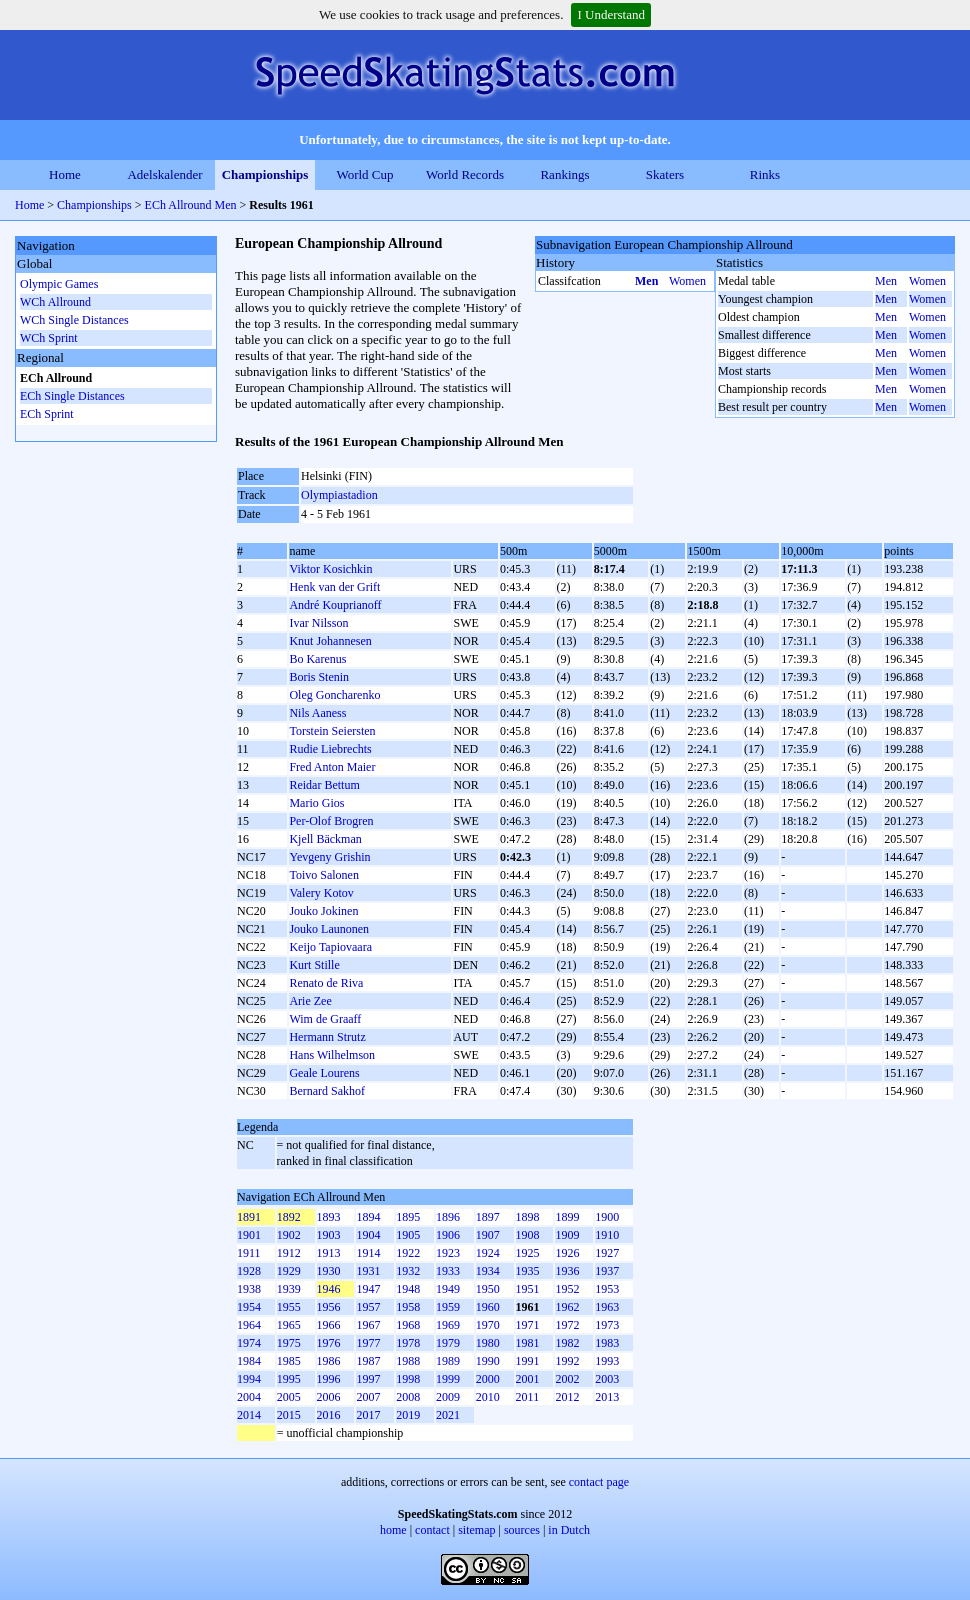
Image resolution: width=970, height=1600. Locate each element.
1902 (289, 1235)
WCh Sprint (49, 338)
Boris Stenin (319, 677)
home (393, 1530)
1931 (368, 1271)
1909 (567, 1235)
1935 (528, 1271)
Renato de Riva (326, 983)
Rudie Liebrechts (330, 749)
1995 (289, 1379)
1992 (567, 1361)
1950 (488, 1289)
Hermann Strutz (327, 1037)
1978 (408, 1343)
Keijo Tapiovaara (330, 947)
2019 (408, 1415)
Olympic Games (59, 284)
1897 (488, 1217)
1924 (488, 1253)
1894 (368, 1217)
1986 (329, 1361)
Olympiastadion (339, 495)
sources (522, 1530)
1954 (249, 1307)
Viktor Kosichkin (330, 569)
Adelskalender (164, 174)
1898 (528, 1217)
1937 (607, 1271)
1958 (408, 1307)
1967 (368, 1325)
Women (687, 281)
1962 (567, 1307)
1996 (329, 1379)
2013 (607, 1397)
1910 (607, 1235)
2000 (488, 1379)
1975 (289, 1343)
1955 (289, 1307)
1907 (488, 1235)
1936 (567, 1271)
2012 (567, 1397)
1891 (249, 1217)
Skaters (665, 174)
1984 (249, 1361)
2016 (329, 1415)
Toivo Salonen (324, 875)
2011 (528, 1397)
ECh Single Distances (72, 396)
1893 (329, 1217)
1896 (448, 1217)
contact (432, 1530)
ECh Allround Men (191, 205)
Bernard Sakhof (327, 1091)
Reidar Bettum (324, 785)
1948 (408, 1289)
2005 (289, 1397)
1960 (488, 1307)
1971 (528, 1325)
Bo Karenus (317, 659)
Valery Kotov (321, 893)
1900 (607, 1217)
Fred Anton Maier (332, 767)
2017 (368, 1415)
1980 (488, 1343)
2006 (329, 1397)
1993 (607, 1361)
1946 (329, 1289)
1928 (249, 1271)
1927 (607, 1253)
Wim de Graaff (325, 1019)
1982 (567, 1343)
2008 (408, 1397)
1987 (368, 1361)
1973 (607, 1325)
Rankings (564, 174)
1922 (408, 1253)
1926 (567, 1253)
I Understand (611, 14)
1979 (448, 1343)
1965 (289, 1325)
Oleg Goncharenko (334, 695)
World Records (465, 174)
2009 (448, 1397)
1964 (249, 1325)
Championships (265, 174)
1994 (249, 1379)
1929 (289, 1271)
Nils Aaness (317, 713)
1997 (368, 1379)
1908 (528, 1235)
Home (65, 174)
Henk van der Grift (334, 587)
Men (646, 281)
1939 (289, 1289)
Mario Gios (316, 803)
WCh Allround (55, 302)
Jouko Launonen (329, 929)
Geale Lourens (324, 1073)
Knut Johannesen (330, 641)
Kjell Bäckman (325, 839)
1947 (368, 1289)
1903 (329, 1235)
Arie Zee (310, 1001)
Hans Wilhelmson (332, 1055)
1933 (448, 1271)
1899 (567, 1217)
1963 (607, 1307)
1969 (448, 1325)
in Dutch (569, 1530)
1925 (528, 1253)
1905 (408, 1235)
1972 (567, 1325)
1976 (329, 1343)
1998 (408, 1379)
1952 (567, 1289)
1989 (448, 1361)
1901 (249, 1235)
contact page (599, 1482)
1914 (368, 1253)
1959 (448, 1307)
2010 (488, 1397)
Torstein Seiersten (332, 731)
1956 (329, 1307)
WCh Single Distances (74, 320)
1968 (408, 1325)
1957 (368, 1307)
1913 (329, 1253)
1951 (528, 1289)
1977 (368, 1343)
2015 (289, 1415)
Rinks (765, 174)
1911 (249, 1253)
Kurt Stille (314, 965)
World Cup (364, 174)
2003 (607, 1379)
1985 (289, 1361)
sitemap (476, 1530)
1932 (408, 1271)
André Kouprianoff (335, 605)
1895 (408, 1217)
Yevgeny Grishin (329, 857)
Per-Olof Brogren (331, 821)
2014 (249, 1415)
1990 (488, 1361)
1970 (488, 1325)
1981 (528, 1343)
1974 (249, 1343)
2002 (567, 1379)
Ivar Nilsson (318, 623)
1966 (329, 1325)
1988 (408, 1361)
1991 (528, 1361)
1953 (607, 1289)
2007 (368, 1397)
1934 (488, 1271)
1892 (289, 1217)
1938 (249, 1289)
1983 (607, 1343)
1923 (448, 1253)
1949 (448, 1289)
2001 (528, 1379)
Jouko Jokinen (323, 911)
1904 (368, 1235)
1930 (329, 1271)
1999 (448, 1379)
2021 (448, 1415)
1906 (448, 1235)
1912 (289, 1253)
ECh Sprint (47, 414)
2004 (249, 1397)
